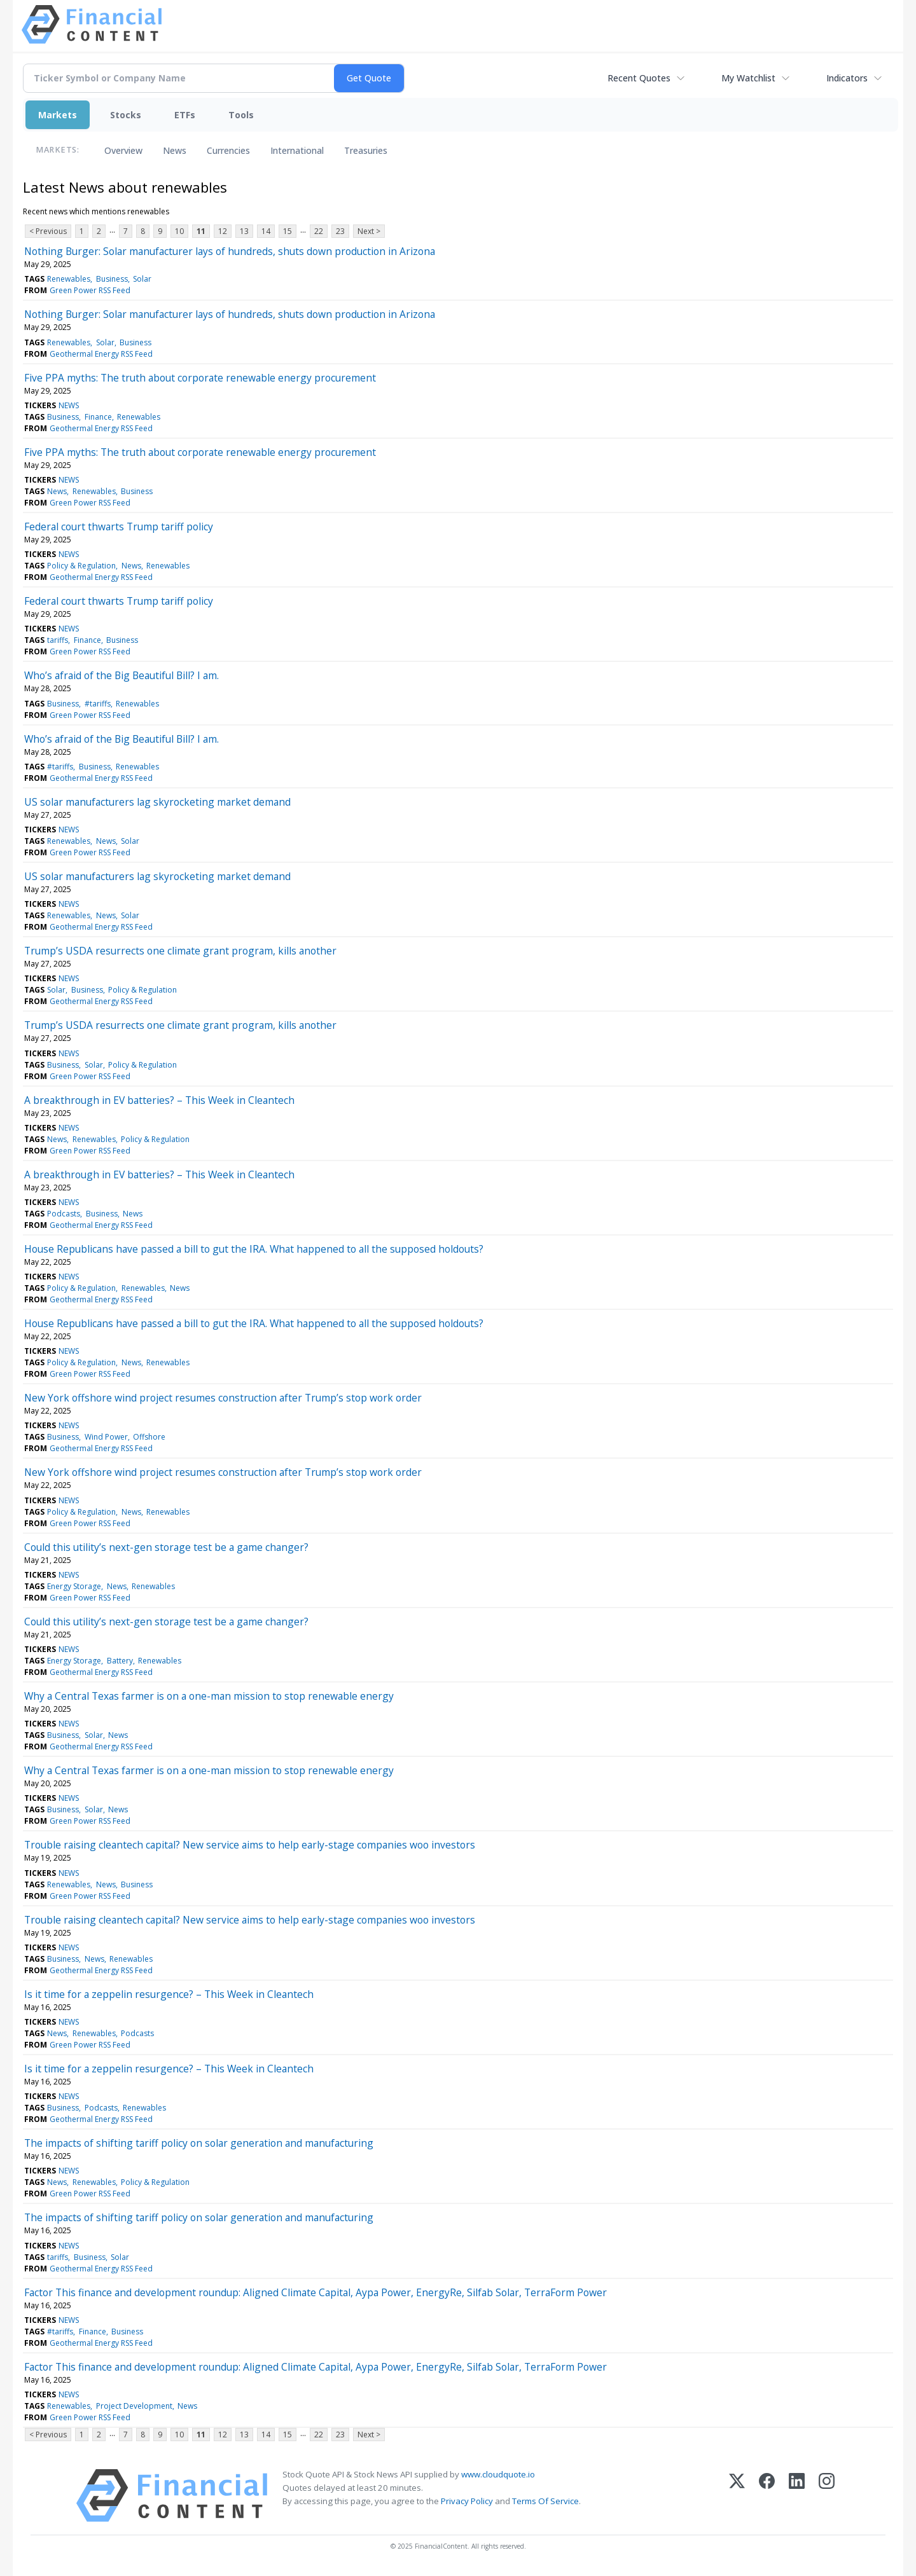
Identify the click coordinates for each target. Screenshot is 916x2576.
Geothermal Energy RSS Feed (101, 353)
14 (265, 231)
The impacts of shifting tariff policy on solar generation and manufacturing (198, 2143)
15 (287, 231)
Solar (142, 278)
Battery (120, 1660)
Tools (241, 115)
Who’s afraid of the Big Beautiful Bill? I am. (121, 675)
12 (222, 231)
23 (340, 231)
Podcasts (63, 1213)
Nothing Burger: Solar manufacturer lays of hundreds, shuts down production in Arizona (229, 251)
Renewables (68, 278)
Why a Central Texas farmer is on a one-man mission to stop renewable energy (209, 1696)
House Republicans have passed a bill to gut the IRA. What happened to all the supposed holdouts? (253, 1249)
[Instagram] (827, 2495)
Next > (368, 231)
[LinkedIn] (797, 2495)
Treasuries (365, 150)
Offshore (149, 1436)
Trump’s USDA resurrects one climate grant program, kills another (180, 951)
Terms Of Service (545, 2501)
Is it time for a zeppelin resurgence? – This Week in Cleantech (169, 1994)
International (297, 150)
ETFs (184, 115)
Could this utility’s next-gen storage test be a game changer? (166, 1547)
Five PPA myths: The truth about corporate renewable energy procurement (200, 378)
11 (201, 231)
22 (318, 231)
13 (244, 231)
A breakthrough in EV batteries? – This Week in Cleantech (159, 1100)
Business (112, 278)
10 (179, 231)
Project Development (134, 2405)
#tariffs (98, 703)
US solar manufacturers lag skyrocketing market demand (157, 802)
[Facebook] (767, 2495)
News (174, 150)
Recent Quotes (638, 78)
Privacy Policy (467, 2501)
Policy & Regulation (81, 565)
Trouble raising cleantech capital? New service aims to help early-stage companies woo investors (249, 1845)
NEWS (69, 405)
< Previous (48, 231)
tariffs (57, 640)
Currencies (228, 150)
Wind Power (106, 1436)
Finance (98, 416)
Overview (123, 150)
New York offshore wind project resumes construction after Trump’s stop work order (223, 1398)
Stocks (125, 115)
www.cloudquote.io (498, 2474)
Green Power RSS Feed (90, 290)
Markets (57, 115)
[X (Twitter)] (737, 2495)
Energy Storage (74, 1586)
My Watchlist (748, 78)
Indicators (847, 78)
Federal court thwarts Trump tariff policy (118, 527)
